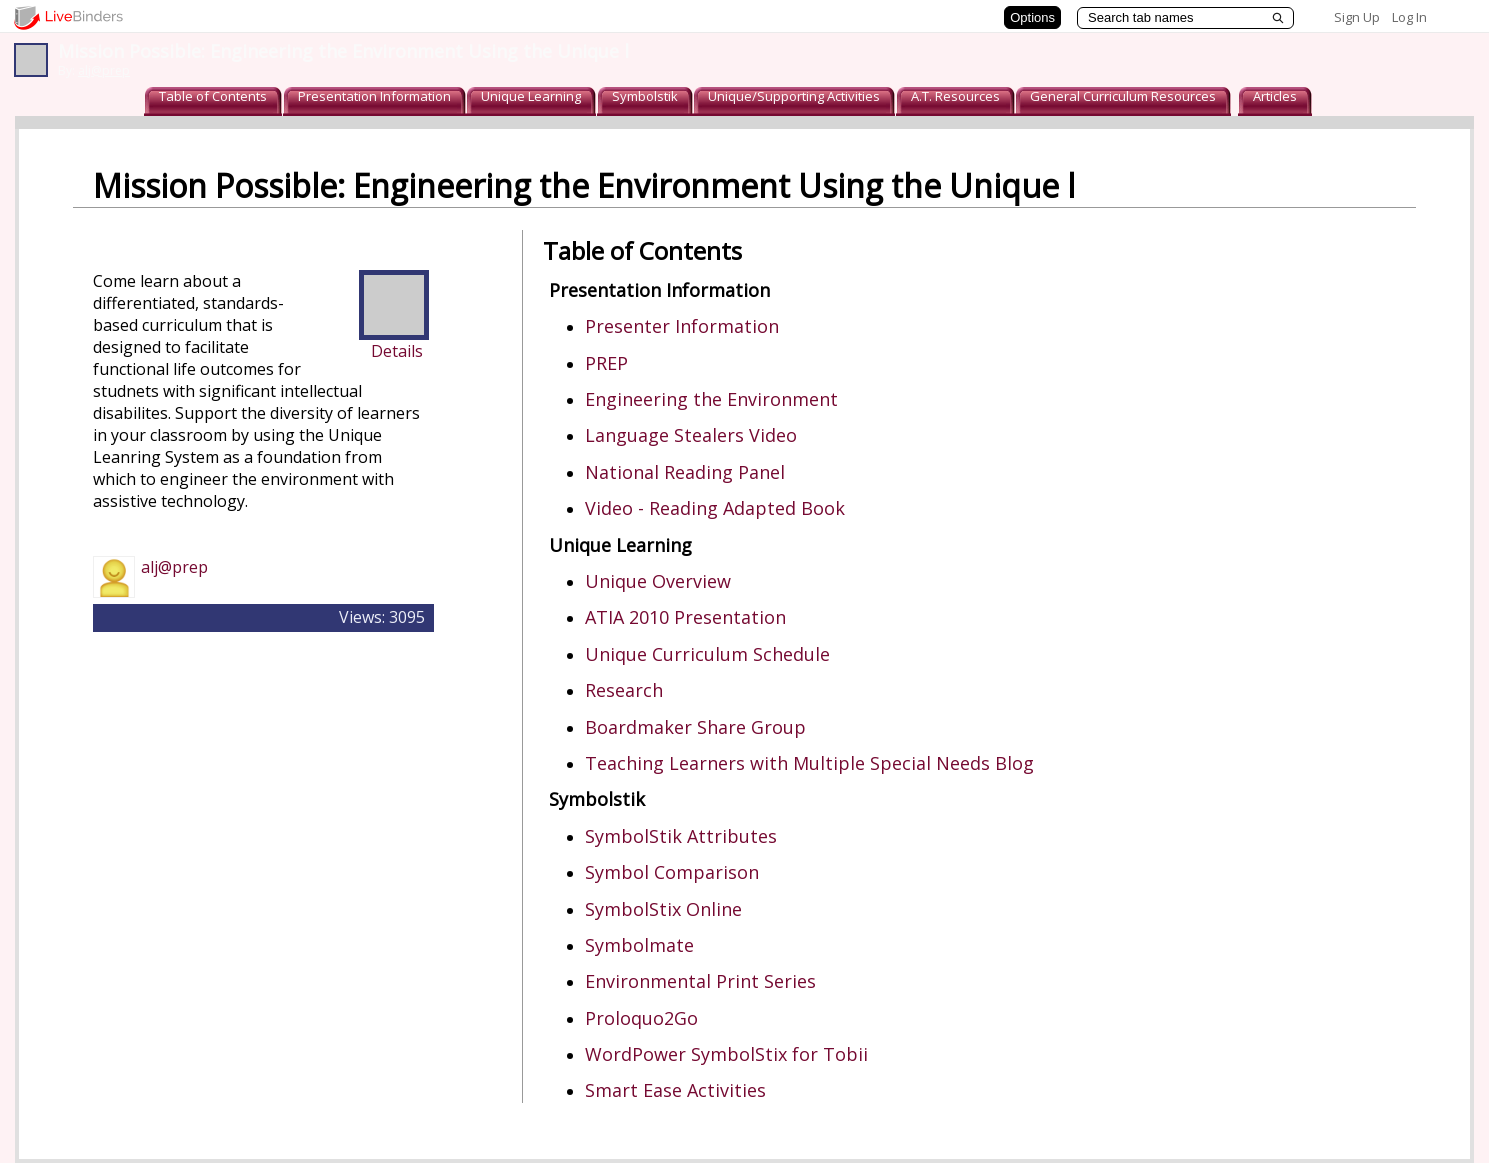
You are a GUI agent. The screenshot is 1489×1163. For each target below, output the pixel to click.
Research (624, 690)
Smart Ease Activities (675, 1090)
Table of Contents (213, 96)
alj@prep (104, 70)
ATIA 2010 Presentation (685, 617)
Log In (1409, 17)
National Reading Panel (685, 472)
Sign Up (1357, 17)
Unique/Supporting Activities (794, 96)
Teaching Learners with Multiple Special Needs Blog (809, 763)
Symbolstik (645, 96)
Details (397, 351)
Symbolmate (639, 945)
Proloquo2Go (641, 1018)
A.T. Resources (955, 96)
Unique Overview (658, 581)
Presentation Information (374, 96)
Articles (1275, 96)
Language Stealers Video (691, 435)
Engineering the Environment (711, 399)
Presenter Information (682, 326)
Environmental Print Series (700, 981)
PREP (606, 363)
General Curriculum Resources (1123, 96)
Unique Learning (531, 96)
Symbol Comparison (672, 872)
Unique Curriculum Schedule (707, 654)
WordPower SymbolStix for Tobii (726, 1054)
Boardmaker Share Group (695, 727)
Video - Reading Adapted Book (715, 508)
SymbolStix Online (663, 909)
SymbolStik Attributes (681, 836)
